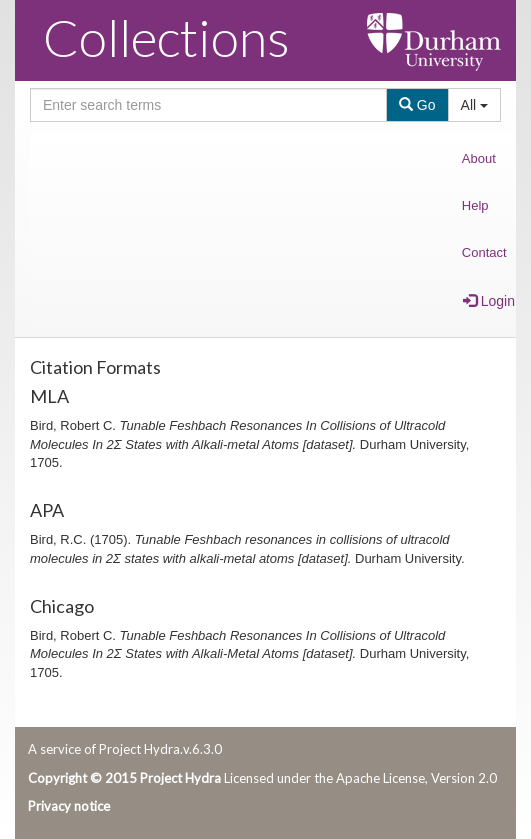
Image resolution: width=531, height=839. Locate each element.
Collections (166, 37)
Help (475, 205)
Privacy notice (69, 806)
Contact (484, 252)
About (479, 158)
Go (417, 105)
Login (489, 301)
